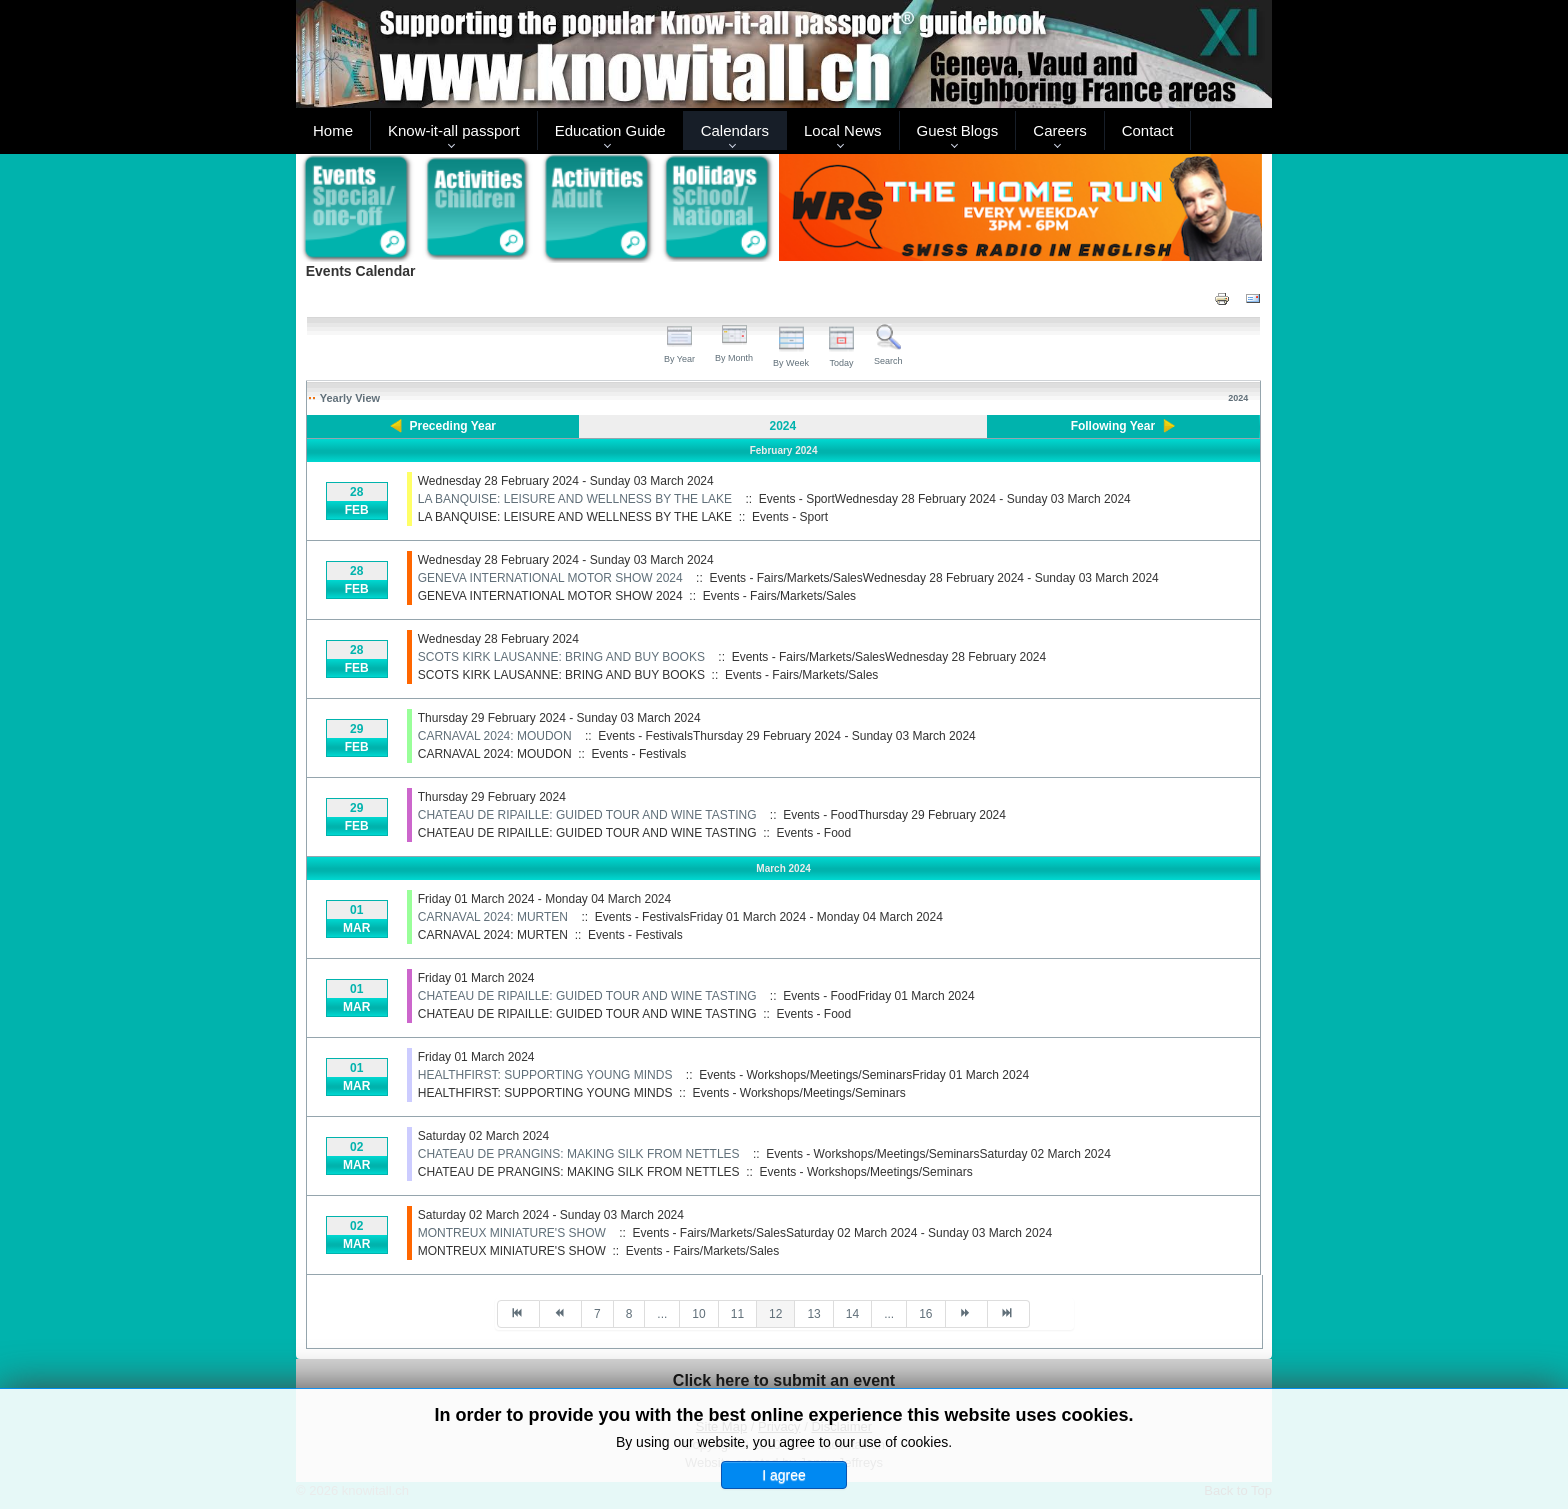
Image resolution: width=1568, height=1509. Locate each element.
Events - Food (814, 833)
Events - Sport (790, 517)
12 (775, 1314)
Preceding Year (453, 426)
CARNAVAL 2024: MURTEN (493, 917)
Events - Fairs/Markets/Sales (779, 596)
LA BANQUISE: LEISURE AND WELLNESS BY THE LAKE (575, 499)
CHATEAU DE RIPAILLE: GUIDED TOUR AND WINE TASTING (587, 815)
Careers (1059, 130)
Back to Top (1238, 1490)
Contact (1148, 130)
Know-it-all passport (454, 130)
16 (925, 1314)
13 (813, 1314)
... (662, 1314)
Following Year (1113, 426)
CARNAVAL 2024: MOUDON (495, 736)
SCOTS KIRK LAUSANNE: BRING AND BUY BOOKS (561, 657)
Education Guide (610, 130)
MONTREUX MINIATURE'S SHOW (512, 1233)
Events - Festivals (639, 754)
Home (333, 130)
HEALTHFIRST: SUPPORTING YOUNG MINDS (545, 1075)
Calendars (735, 130)
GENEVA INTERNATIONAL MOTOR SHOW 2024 (550, 578)
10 (698, 1314)
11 (737, 1314)
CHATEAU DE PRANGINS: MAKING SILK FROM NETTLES (579, 1154)
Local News (843, 130)
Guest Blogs (958, 130)
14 (852, 1314)
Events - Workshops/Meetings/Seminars (798, 1093)
